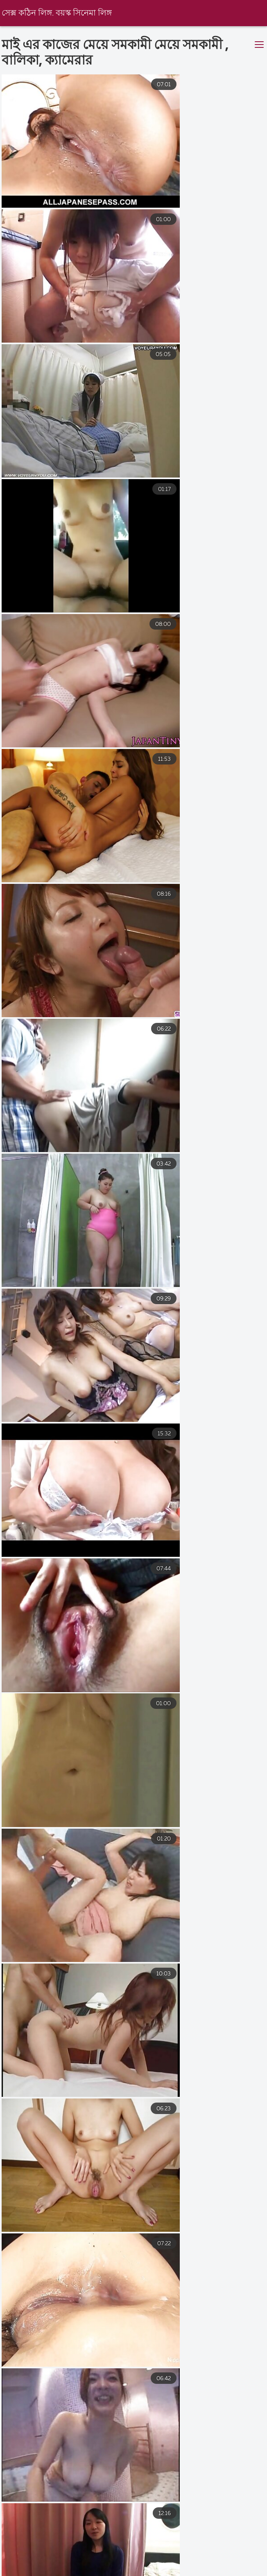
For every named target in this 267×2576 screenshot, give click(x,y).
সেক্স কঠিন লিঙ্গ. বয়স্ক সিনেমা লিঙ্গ (58, 13)
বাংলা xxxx (68, 2562)
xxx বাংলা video (128, 2562)
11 (245, 2455)
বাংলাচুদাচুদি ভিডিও (198, 2562)
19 (121, 2474)
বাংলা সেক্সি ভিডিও (153, 2570)
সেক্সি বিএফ (15, 2562)
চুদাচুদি (209, 2570)
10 (220, 2455)
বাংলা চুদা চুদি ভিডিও (77, 2570)
